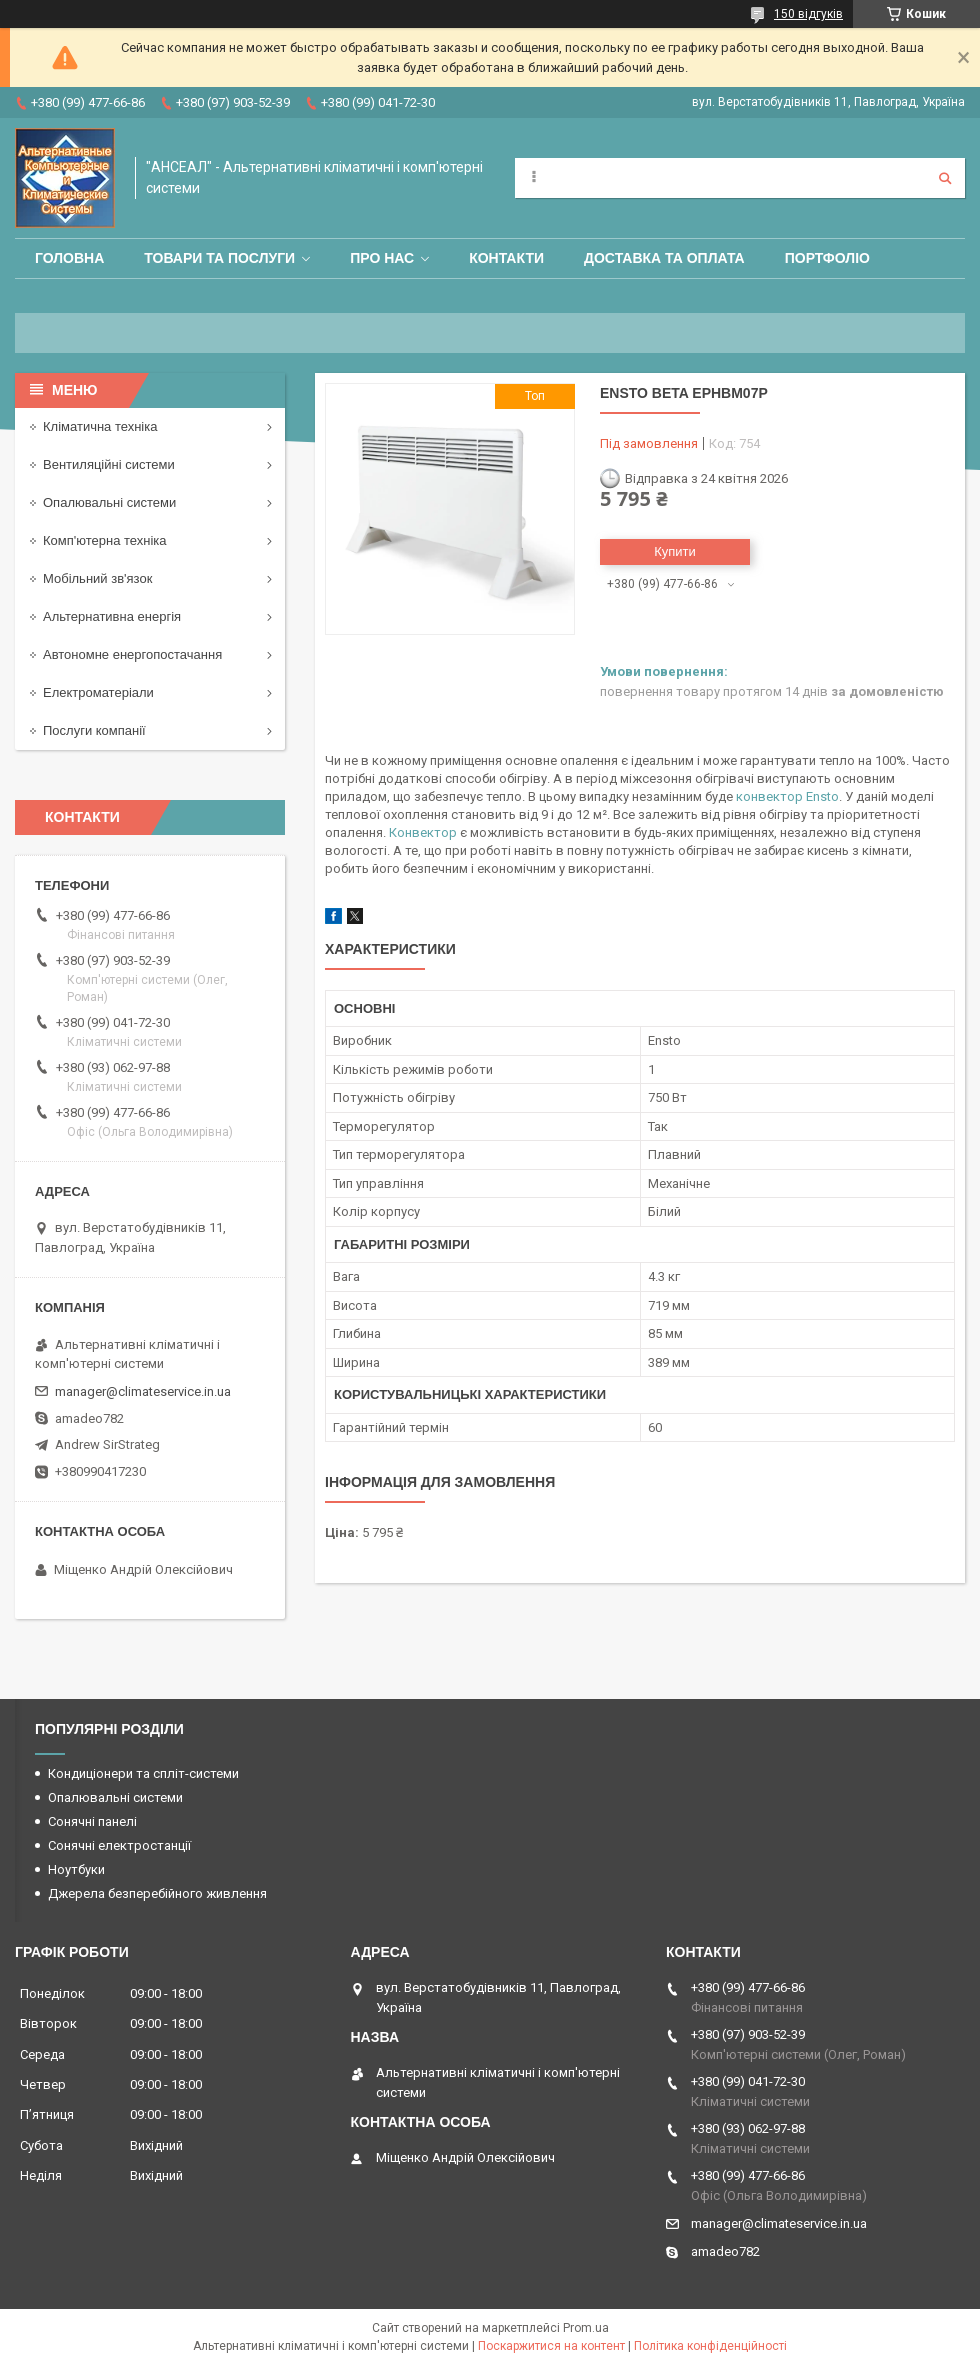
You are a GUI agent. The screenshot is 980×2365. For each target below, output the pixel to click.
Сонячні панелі (92, 1821)
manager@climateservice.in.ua (143, 1391)
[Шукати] (945, 178)
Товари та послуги (219, 258)
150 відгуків (808, 14)
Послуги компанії (94, 730)
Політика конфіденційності (710, 2346)
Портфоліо (827, 258)
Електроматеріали (98, 692)
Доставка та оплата (664, 258)
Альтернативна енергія (112, 616)
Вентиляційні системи (109, 464)
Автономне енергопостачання (132, 654)
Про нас (382, 258)
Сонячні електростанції (119, 1845)
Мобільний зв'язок (97, 578)
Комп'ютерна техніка (105, 540)
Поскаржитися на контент (551, 2346)
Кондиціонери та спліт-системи (143, 1773)
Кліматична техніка (100, 426)
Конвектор (423, 832)
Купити (675, 551)
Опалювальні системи (109, 502)
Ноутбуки (76, 1869)
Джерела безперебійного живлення (157, 1893)
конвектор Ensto (787, 796)
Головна (69, 258)
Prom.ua (586, 2328)
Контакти (506, 258)
